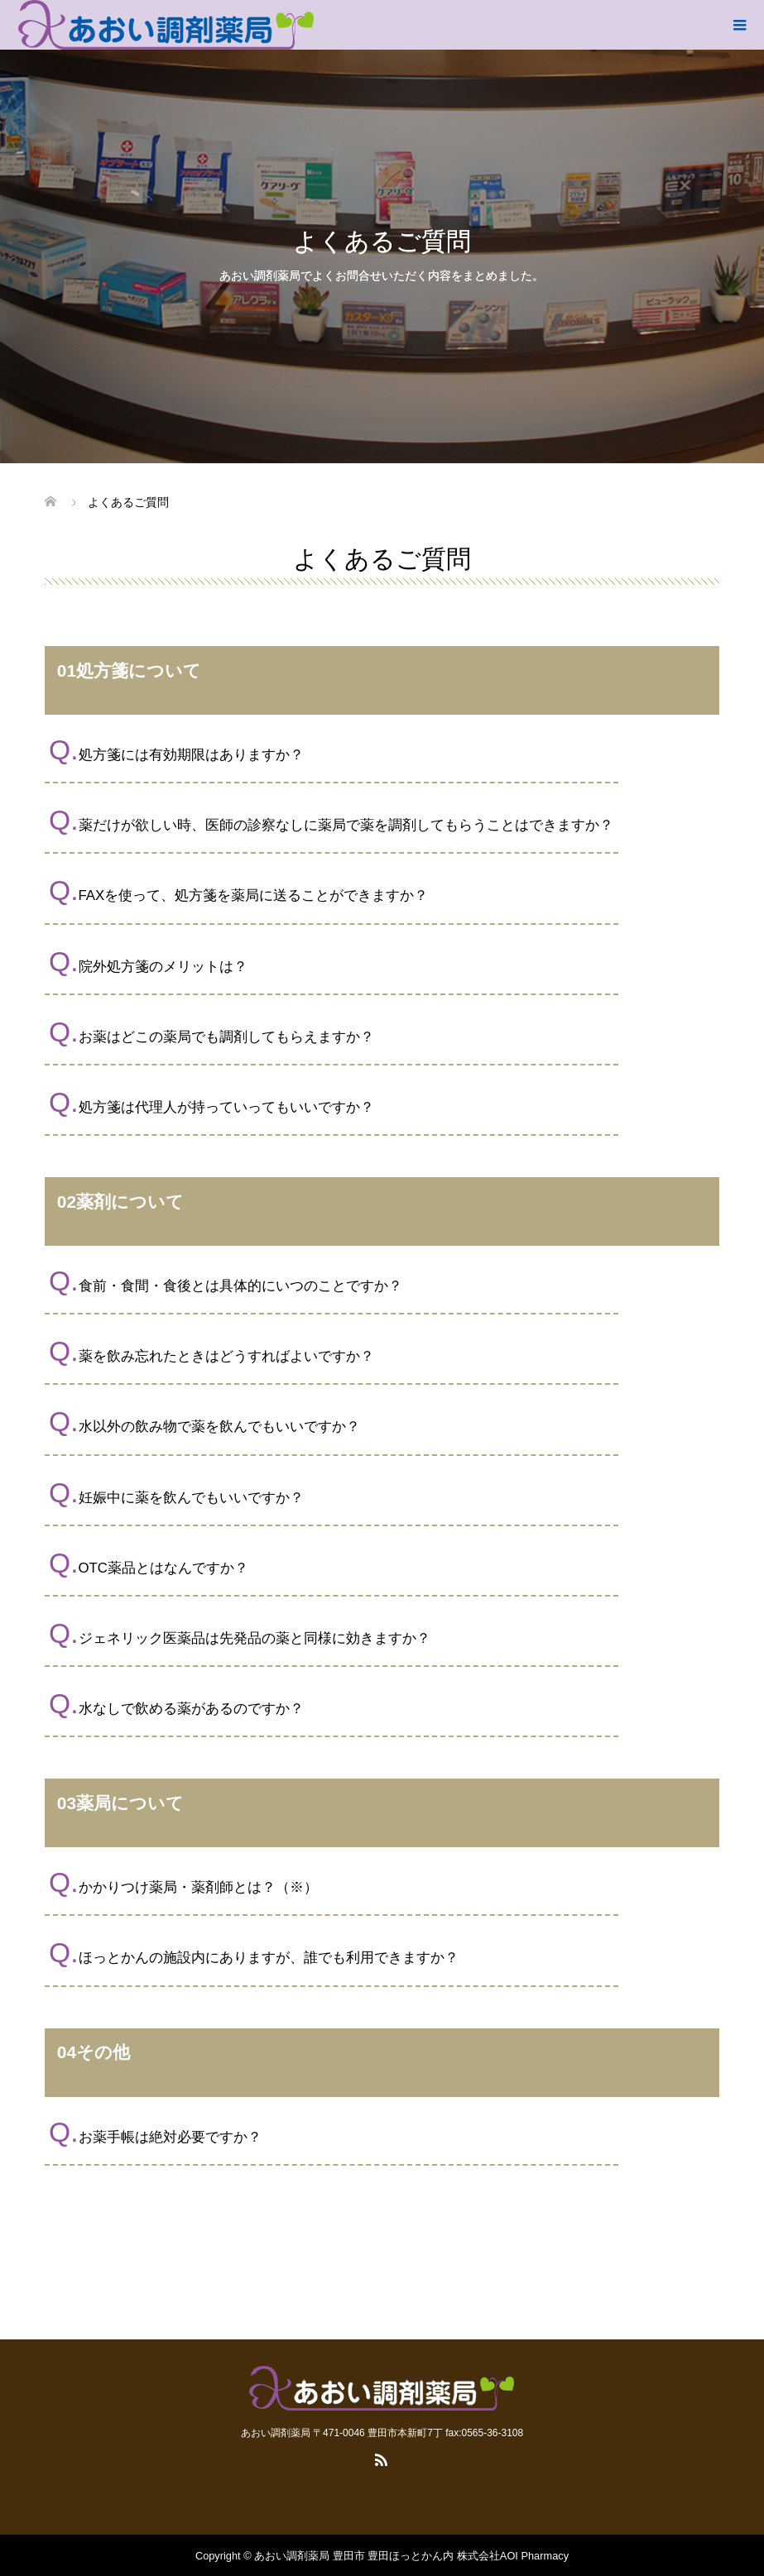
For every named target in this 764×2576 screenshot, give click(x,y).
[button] (382, 750)
